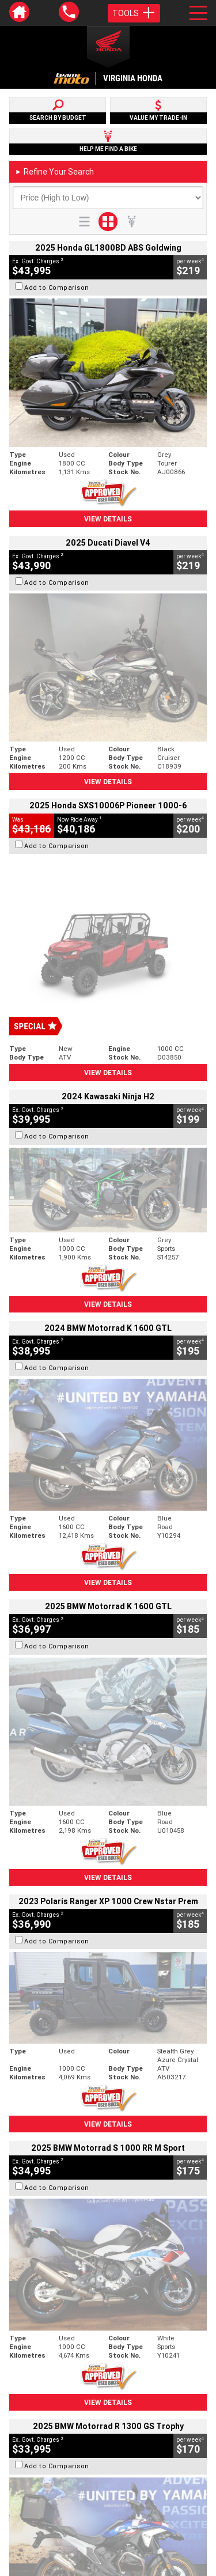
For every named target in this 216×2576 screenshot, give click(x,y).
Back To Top (108, 2276)
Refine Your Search (54, 172)
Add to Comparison (56, 287)
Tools (134, 13)
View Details (108, 519)
